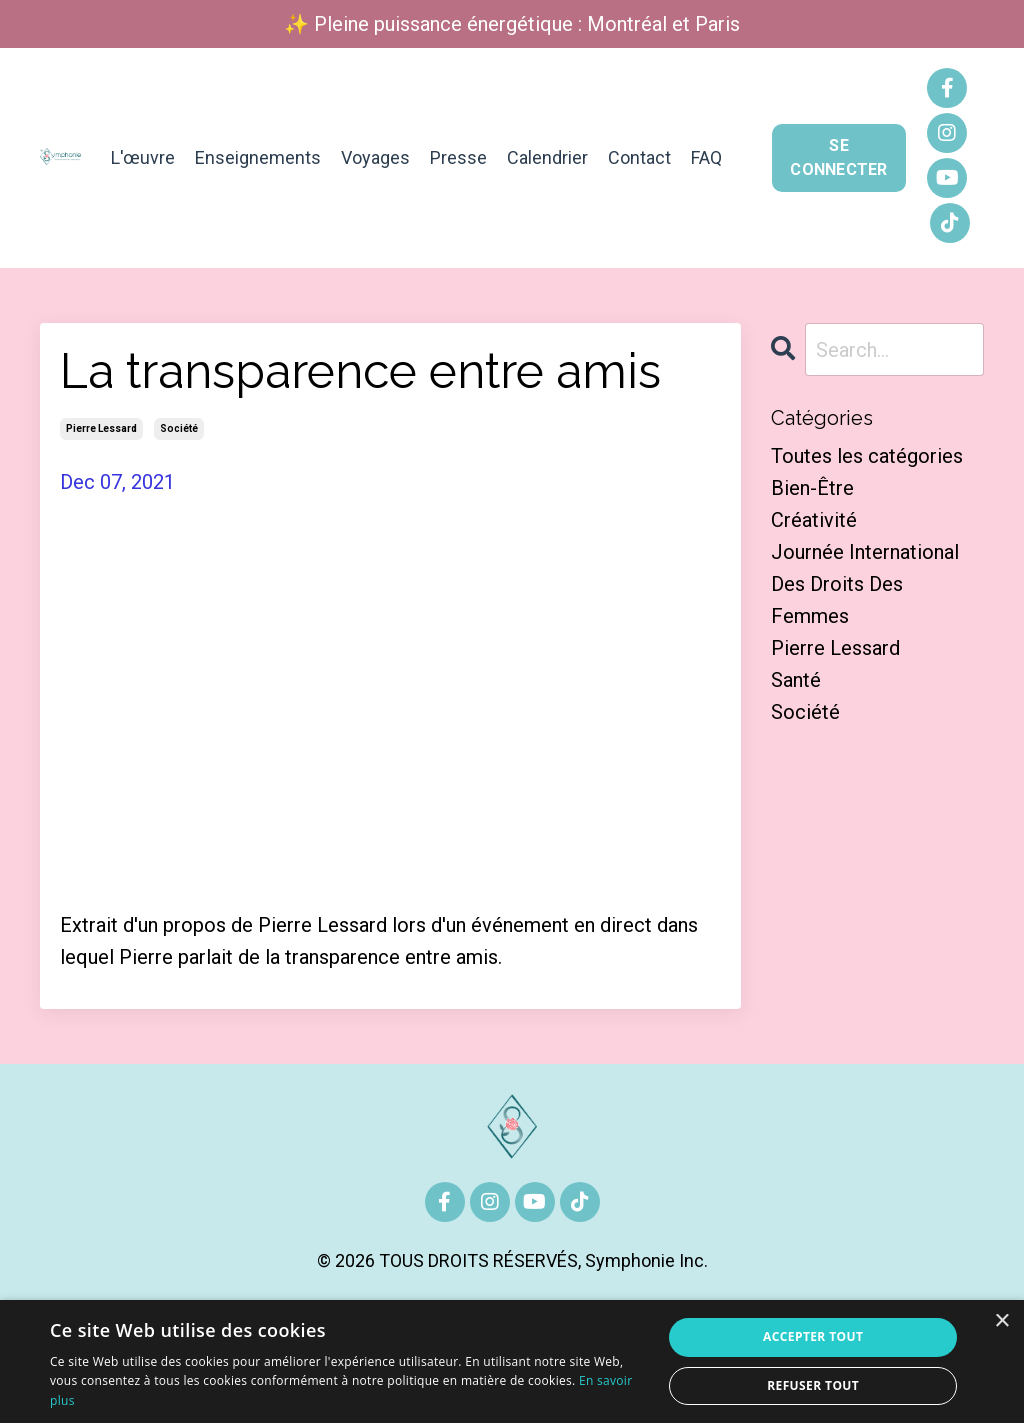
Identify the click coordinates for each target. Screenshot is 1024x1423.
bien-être (812, 488)
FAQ (706, 157)
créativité (814, 520)
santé (796, 680)
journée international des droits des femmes (865, 584)
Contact (639, 157)
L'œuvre (143, 157)
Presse (458, 157)
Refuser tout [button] (813, 1385)
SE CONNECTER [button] (838, 157)
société (179, 428)
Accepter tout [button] (813, 1336)
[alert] (512, 1361)
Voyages (375, 157)
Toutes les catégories (867, 456)
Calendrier (547, 157)
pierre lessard (101, 428)
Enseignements (258, 157)
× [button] (1001, 1321)
